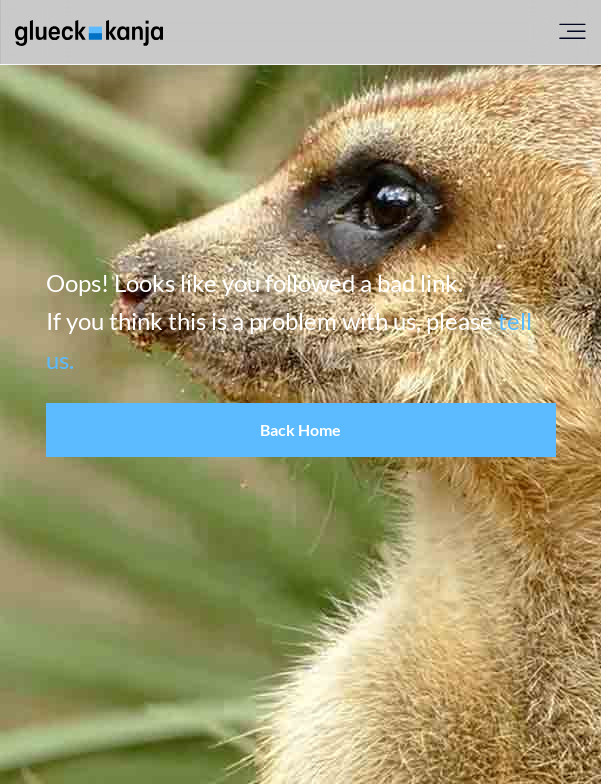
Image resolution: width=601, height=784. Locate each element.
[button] (301, 430)
